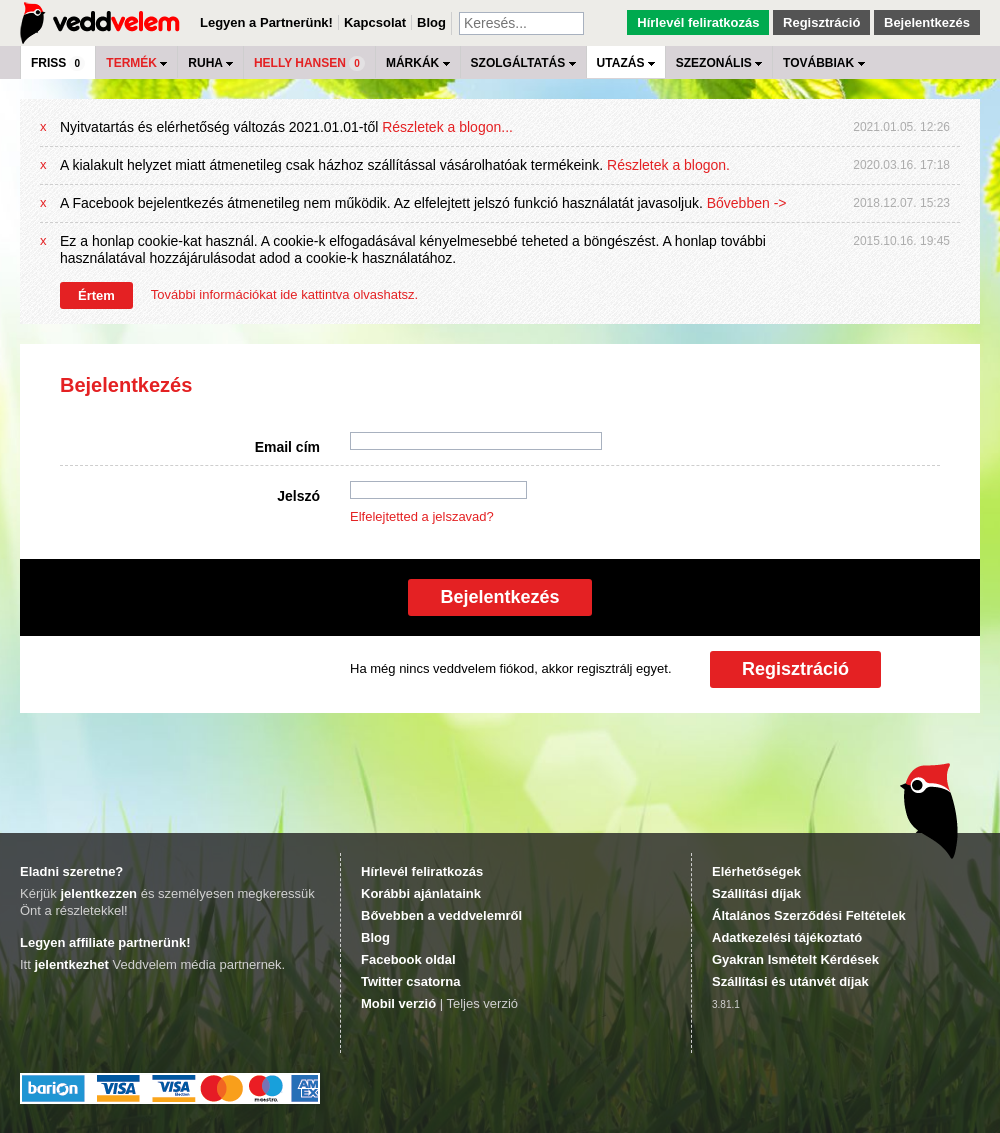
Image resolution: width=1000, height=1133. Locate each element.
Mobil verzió (398, 1003)
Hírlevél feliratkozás (698, 22)
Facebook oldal (408, 959)
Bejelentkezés (927, 22)
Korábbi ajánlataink (421, 893)
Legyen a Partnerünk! (266, 22)
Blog (431, 22)
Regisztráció (821, 22)
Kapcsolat (375, 22)
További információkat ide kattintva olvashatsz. (284, 294)
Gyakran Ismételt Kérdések (795, 959)
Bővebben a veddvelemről (441, 915)
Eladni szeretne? (71, 871)
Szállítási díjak (756, 893)
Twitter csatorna (410, 981)
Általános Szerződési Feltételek (809, 915)
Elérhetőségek (756, 871)
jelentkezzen (98, 893)
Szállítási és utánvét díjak (790, 981)
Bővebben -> (747, 203)
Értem (96, 295)
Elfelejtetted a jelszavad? (422, 516)
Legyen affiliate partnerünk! (105, 942)
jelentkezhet (71, 964)
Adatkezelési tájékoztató (787, 937)
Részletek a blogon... (447, 127)
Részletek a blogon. (668, 165)
